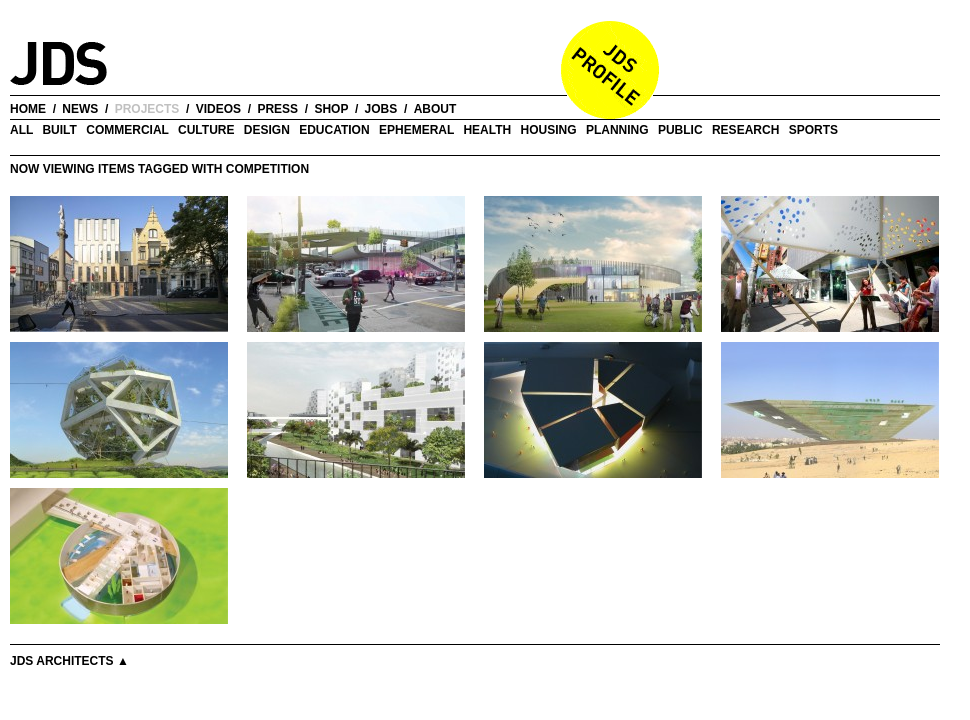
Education (334, 130)
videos (218, 109)
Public (680, 130)
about (435, 109)
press (277, 109)
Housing (549, 130)
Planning (617, 130)
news (80, 109)
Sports (813, 130)
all (21, 130)
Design (267, 130)
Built (59, 130)
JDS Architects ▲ (69, 661)
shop (331, 109)
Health (487, 130)
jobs (381, 109)
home (28, 109)
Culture (206, 130)
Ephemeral (416, 130)
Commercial (127, 130)
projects (147, 109)
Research (745, 130)
